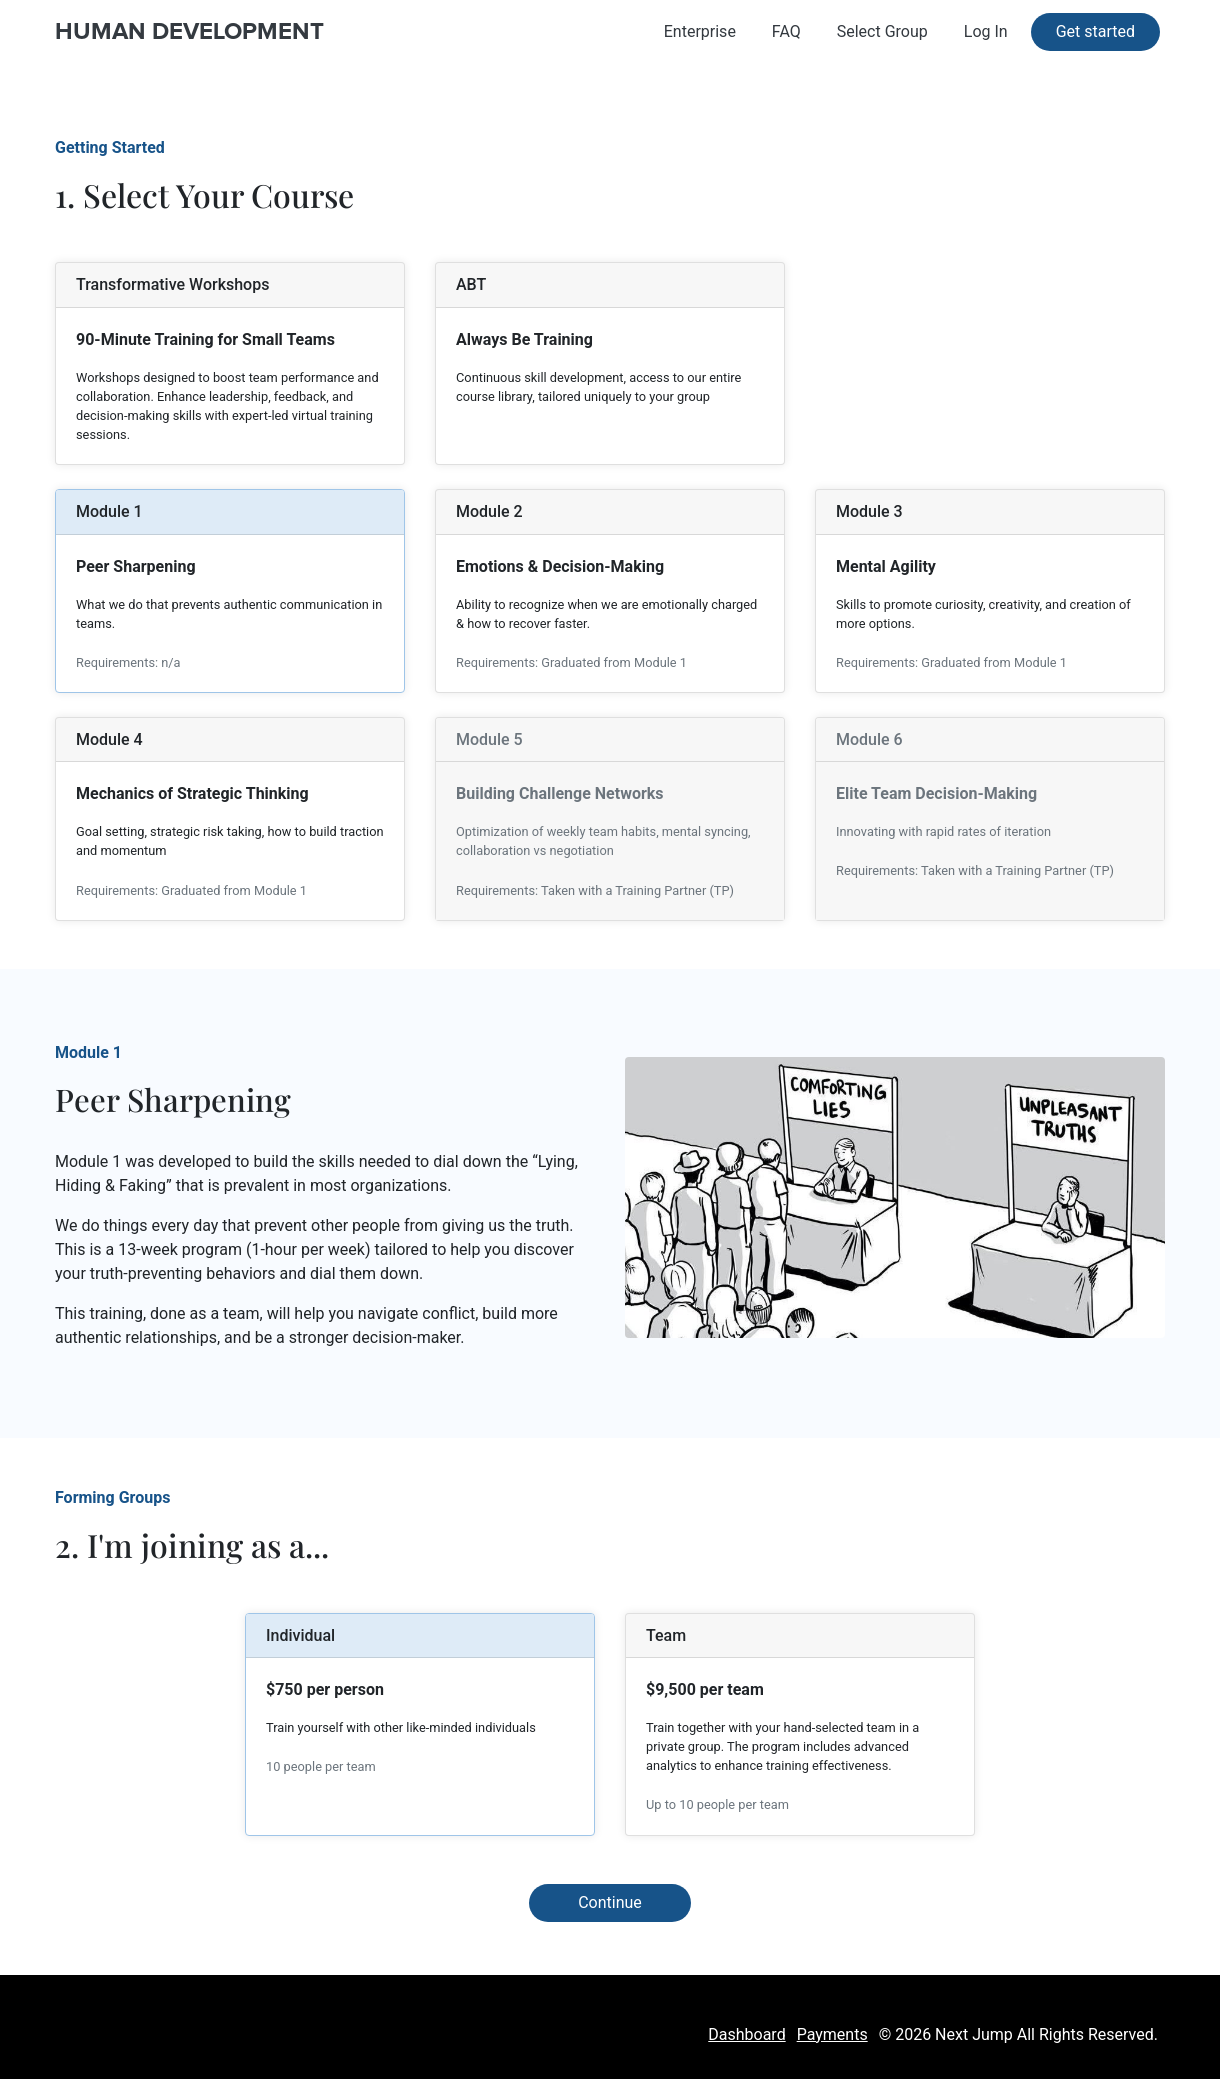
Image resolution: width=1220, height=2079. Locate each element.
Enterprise (700, 31)
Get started (1095, 31)
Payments (832, 2034)
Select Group (882, 31)
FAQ (786, 31)
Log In (986, 31)
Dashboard (746, 2034)
